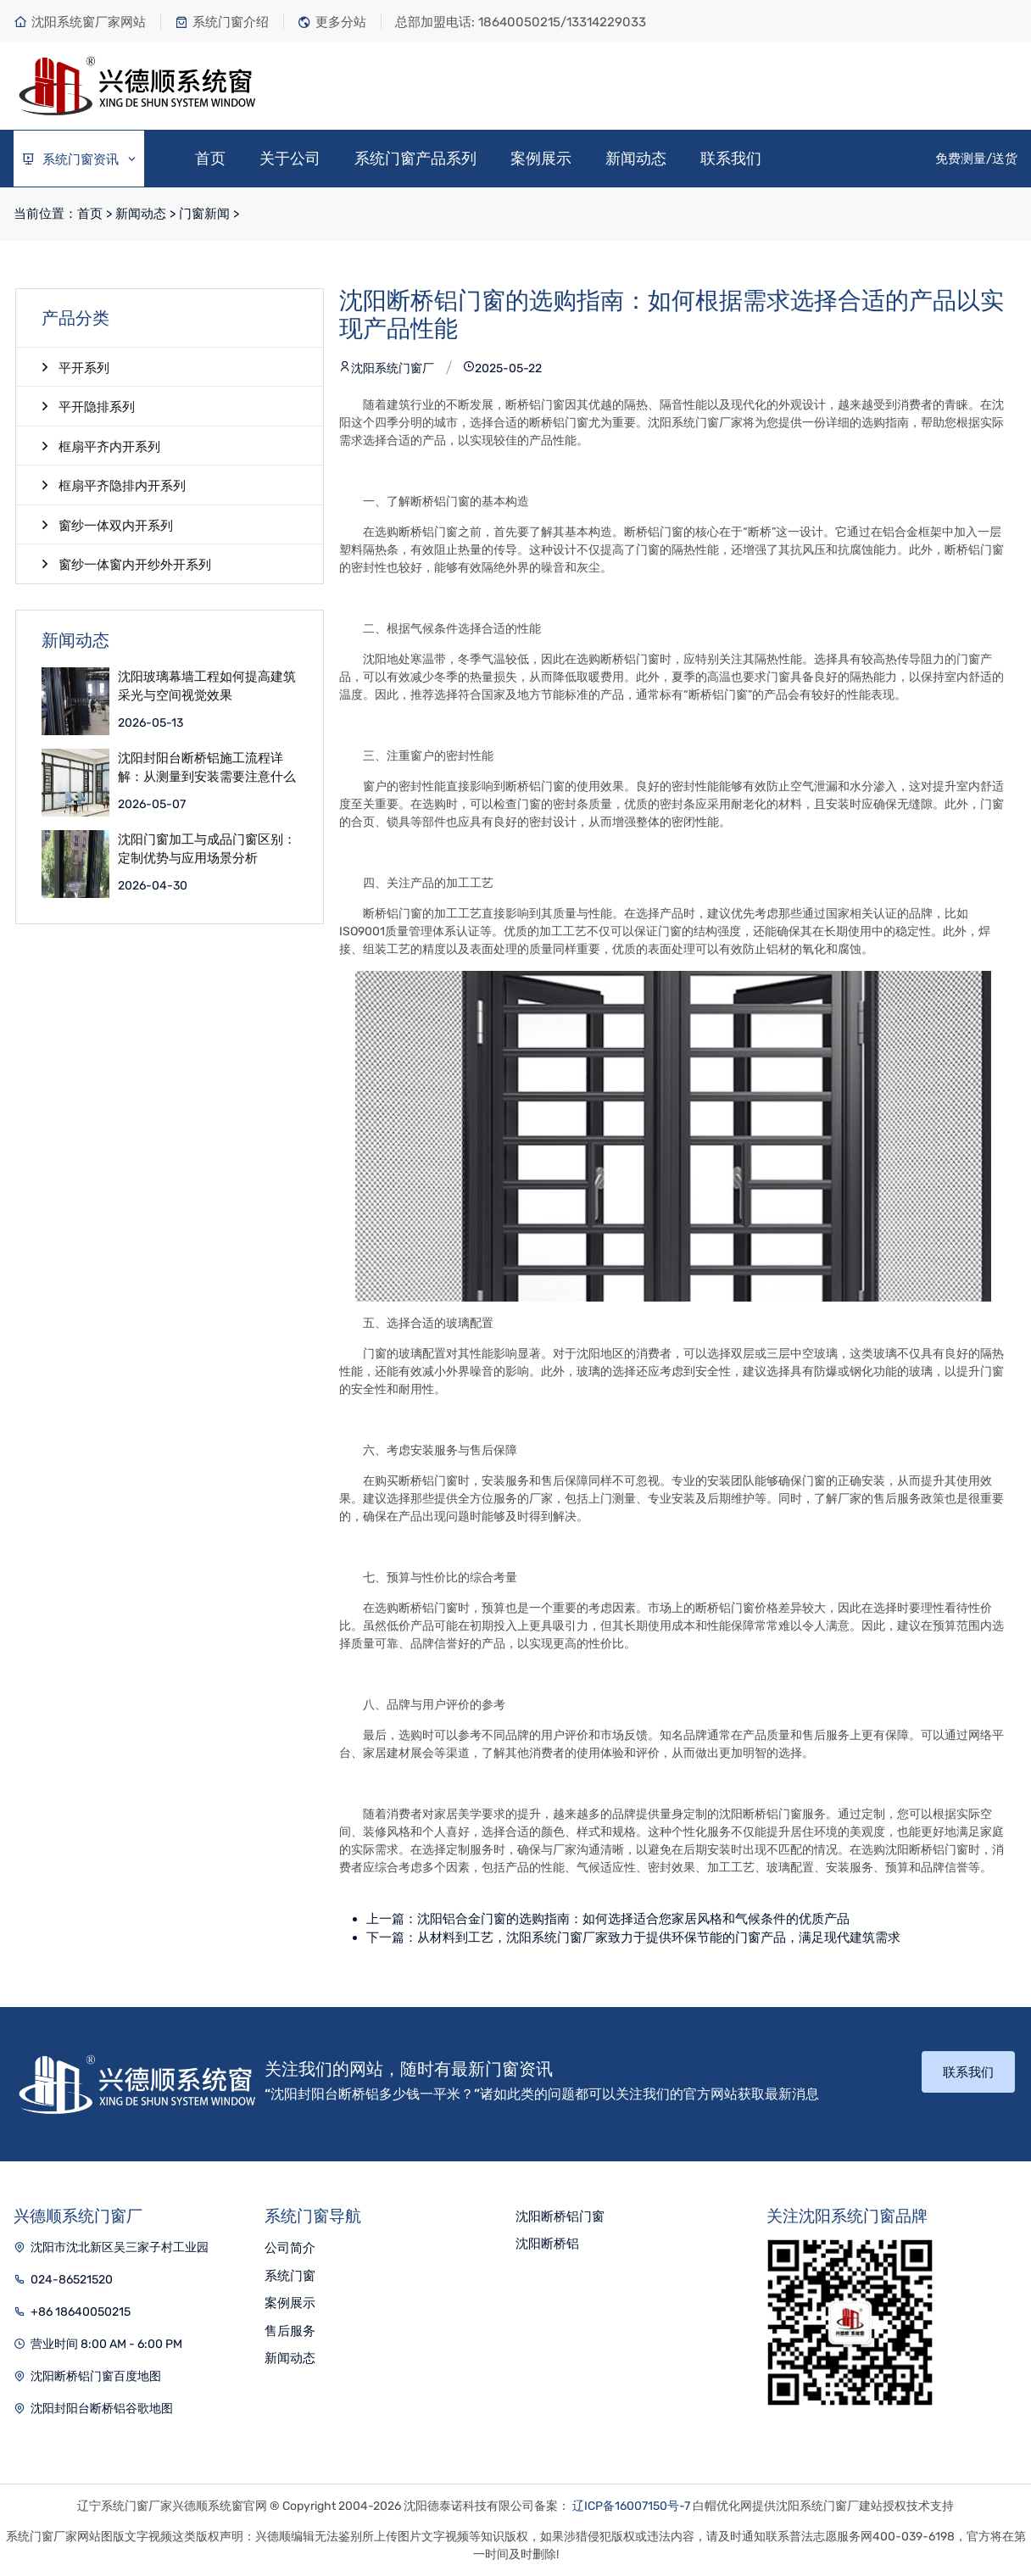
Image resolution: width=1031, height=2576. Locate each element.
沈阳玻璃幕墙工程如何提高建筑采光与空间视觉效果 (207, 686)
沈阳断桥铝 (547, 2243)
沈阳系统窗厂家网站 (80, 22)
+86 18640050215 (81, 2312)
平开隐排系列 (88, 406)
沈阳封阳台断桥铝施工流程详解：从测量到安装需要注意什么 (207, 768)
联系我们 (730, 158)
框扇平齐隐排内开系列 (114, 485)
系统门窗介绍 (222, 22)
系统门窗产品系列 (415, 158)
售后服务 (290, 2331)
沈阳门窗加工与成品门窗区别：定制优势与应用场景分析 (207, 849)
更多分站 (332, 22)
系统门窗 (290, 2275)
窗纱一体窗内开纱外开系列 (126, 563)
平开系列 (75, 367)
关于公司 (289, 158)
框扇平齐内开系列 (101, 446)
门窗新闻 (204, 213)
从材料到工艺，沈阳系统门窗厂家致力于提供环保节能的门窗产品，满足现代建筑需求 (658, 1937)
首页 (210, 158)
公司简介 (290, 2247)
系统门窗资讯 (80, 160)
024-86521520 (72, 2279)
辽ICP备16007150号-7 (631, 2506)
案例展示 (540, 158)
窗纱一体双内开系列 (107, 524)
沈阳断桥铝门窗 (560, 2216)
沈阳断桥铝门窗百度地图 (96, 2376)
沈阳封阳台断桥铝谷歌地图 (102, 2408)
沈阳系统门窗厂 (386, 368)
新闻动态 (635, 158)
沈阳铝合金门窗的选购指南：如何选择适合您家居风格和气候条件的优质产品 (633, 1918)
